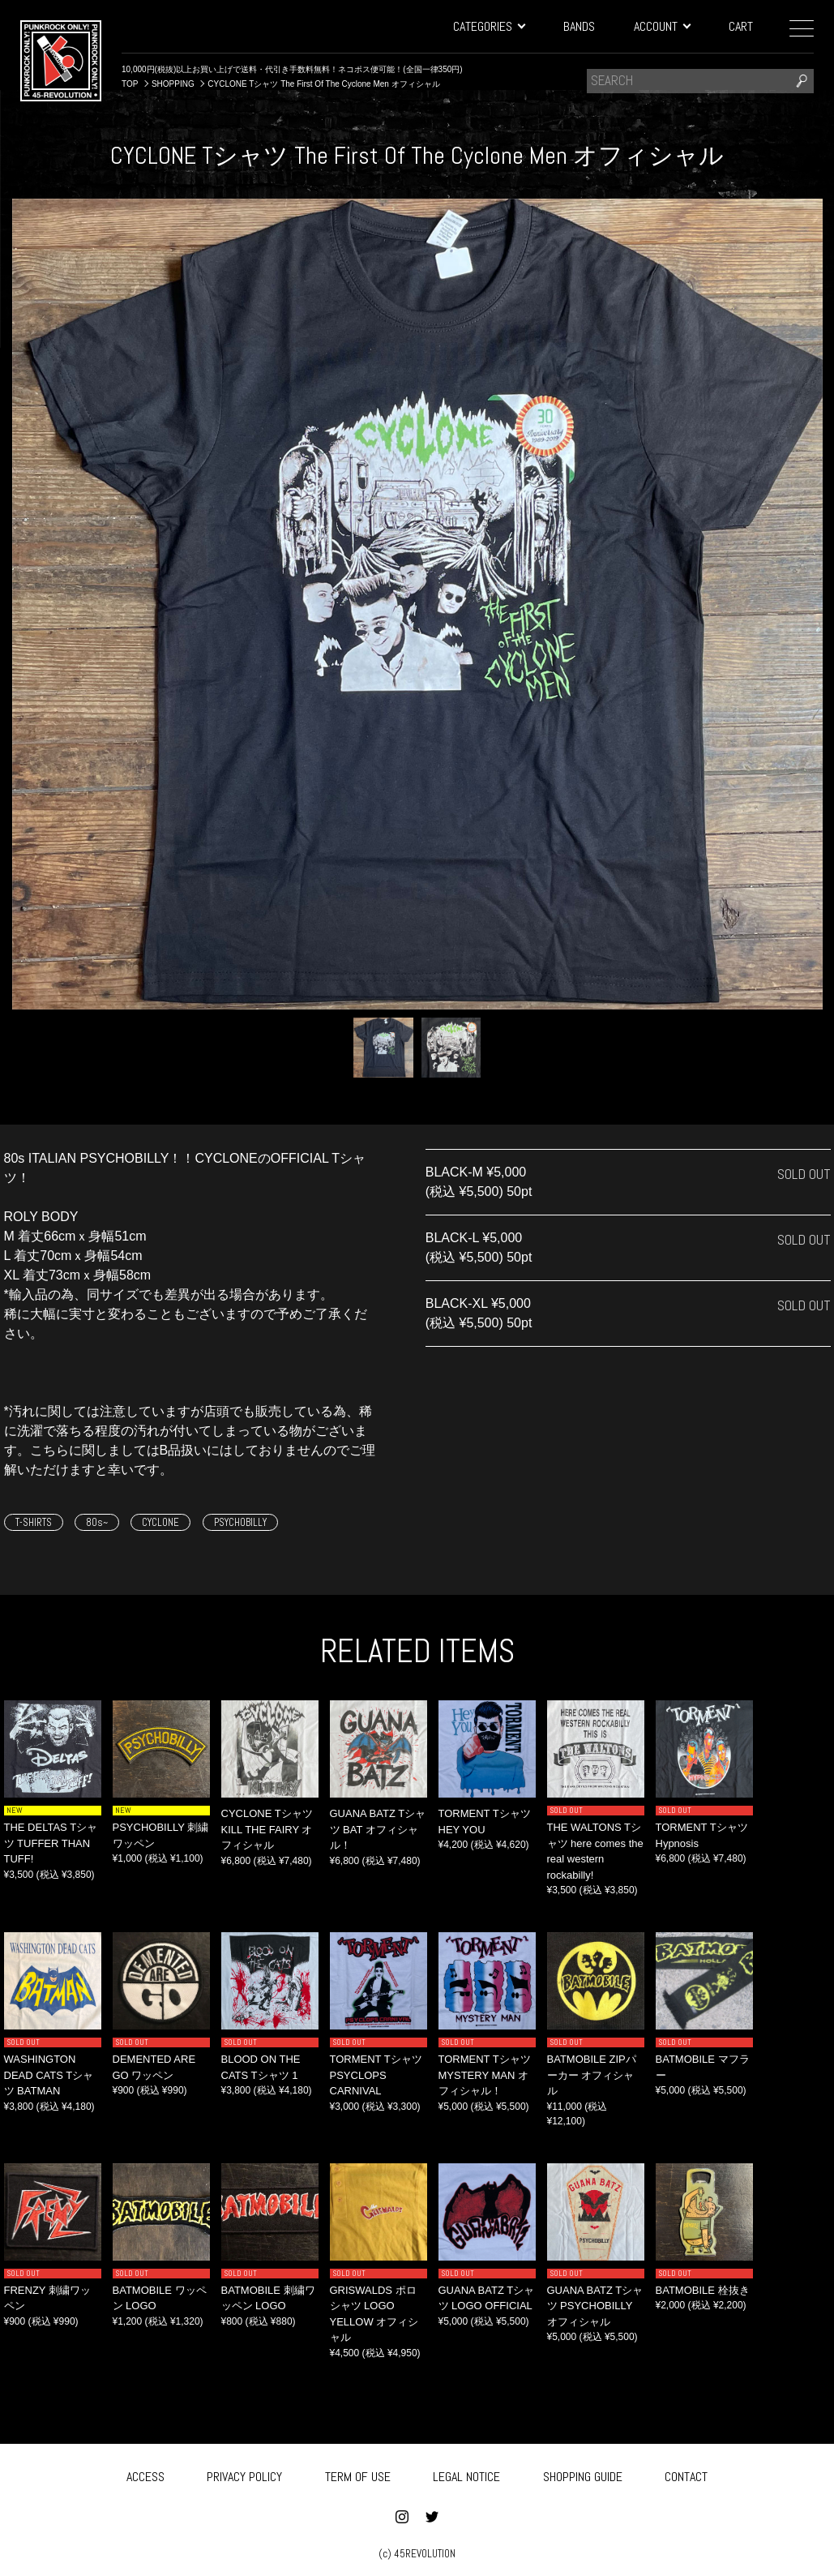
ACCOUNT (662, 26)
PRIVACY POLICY (244, 2473)
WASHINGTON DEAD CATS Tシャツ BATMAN (49, 2075)
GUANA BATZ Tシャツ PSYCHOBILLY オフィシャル (595, 2306)
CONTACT (686, 2473)
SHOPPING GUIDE (582, 2473)
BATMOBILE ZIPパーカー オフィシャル (591, 2075)
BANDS (579, 26)
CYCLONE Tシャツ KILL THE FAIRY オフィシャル (267, 1829)
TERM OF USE (358, 2473)
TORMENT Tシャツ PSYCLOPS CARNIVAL (376, 2075)
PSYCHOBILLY (240, 1522)
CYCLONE (160, 1522)
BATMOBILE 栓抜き (703, 2290)
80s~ (97, 1522)
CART (741, 26)
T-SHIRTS (33, 1522)
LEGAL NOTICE (466, 2473)
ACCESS (145, 2473)
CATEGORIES (488, 26)
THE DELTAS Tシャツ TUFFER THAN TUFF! (51, 1843)
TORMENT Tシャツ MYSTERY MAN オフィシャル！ (484, 2075)
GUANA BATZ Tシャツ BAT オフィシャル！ (378, 1829)
